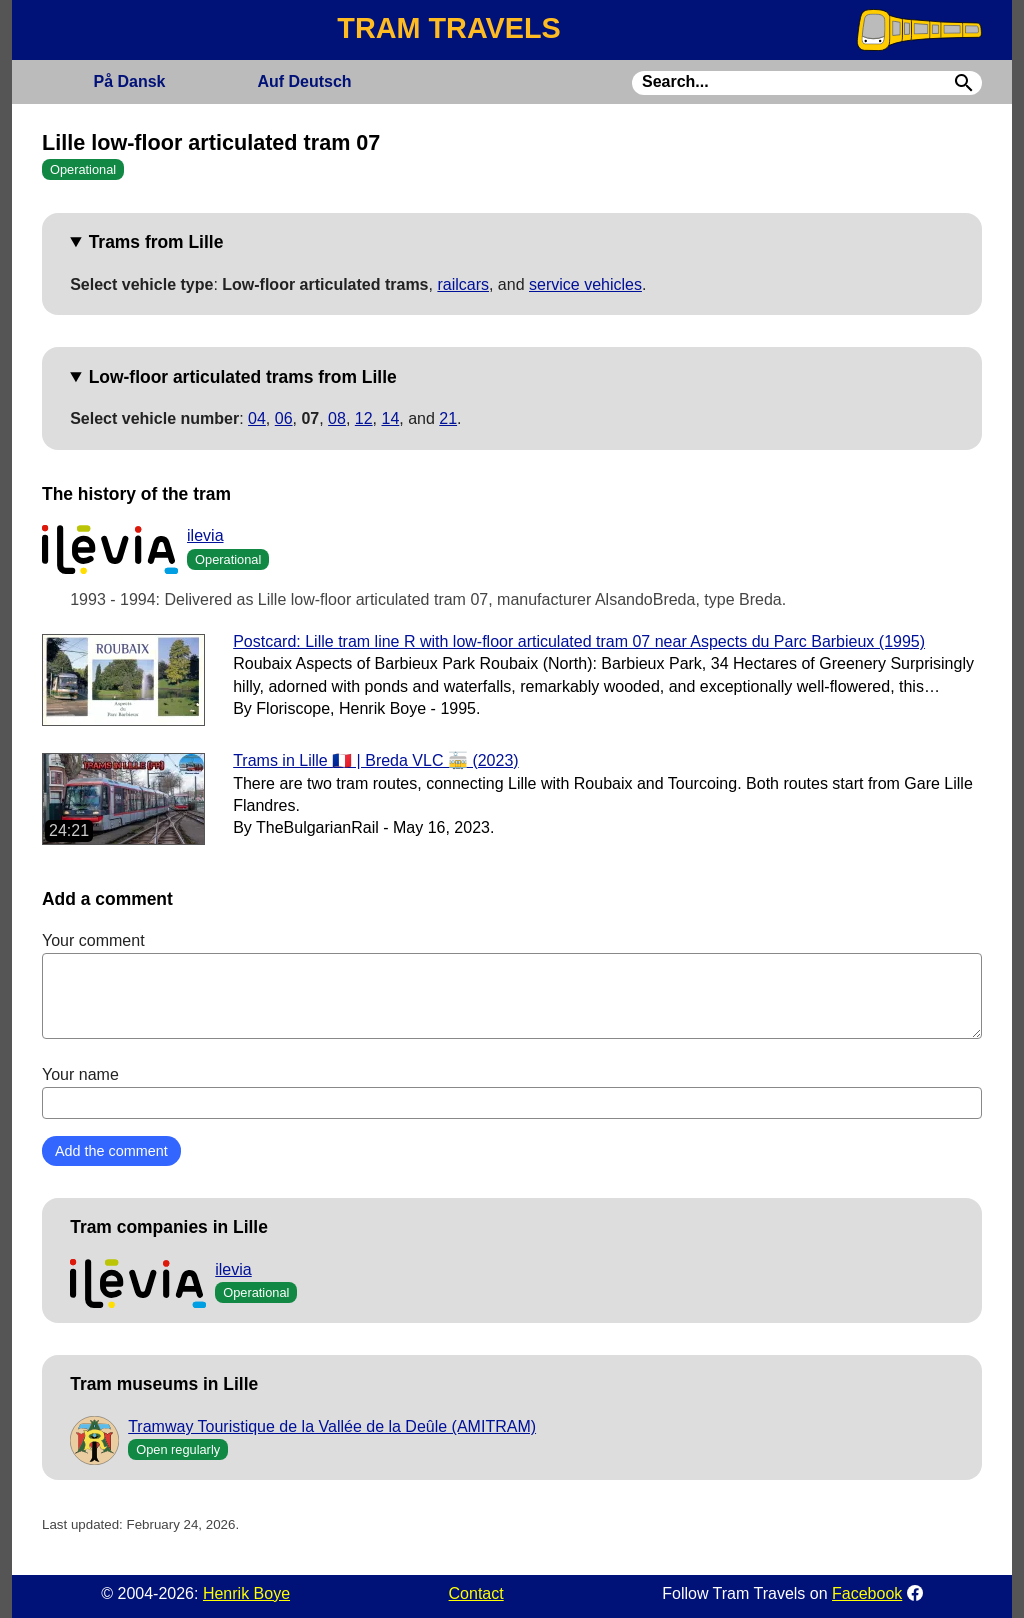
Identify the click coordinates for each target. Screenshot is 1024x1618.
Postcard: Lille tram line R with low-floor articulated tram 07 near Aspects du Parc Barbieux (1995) (579, 641)
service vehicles (585, 284)
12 (364, 418)
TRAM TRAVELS (448, 28)
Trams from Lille (156, 242)
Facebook (867, 1593)
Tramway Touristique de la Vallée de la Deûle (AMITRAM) (332, 1426)
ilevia (205, 535)
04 (257, 418)
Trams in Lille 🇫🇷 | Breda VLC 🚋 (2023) (375, 760)
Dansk (129, 81)
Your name (512, 1092)
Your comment (512, 985)
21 (448, 418)
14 (390, 418)
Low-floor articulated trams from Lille (243, 377)
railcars (463, 284)
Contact (476, 1593)
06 (284, 418)
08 (337, 418)
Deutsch (304, 81)
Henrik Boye (246, 1593)
